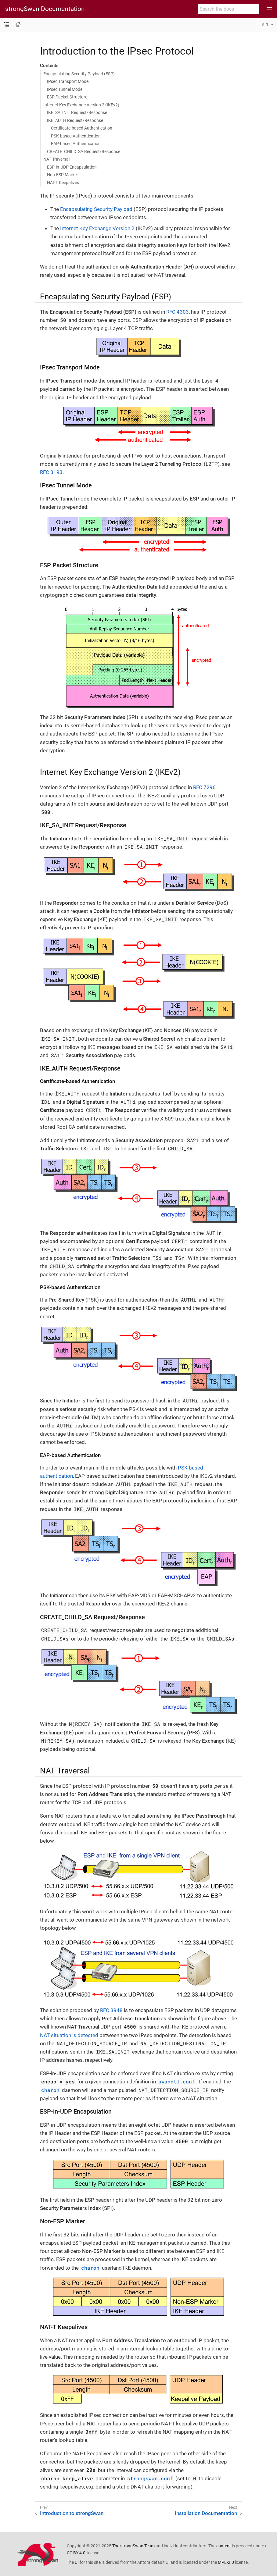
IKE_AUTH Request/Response (75, 120)
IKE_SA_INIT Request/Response (77, 112)
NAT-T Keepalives (63, 182)
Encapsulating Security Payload (96, 209)
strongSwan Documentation (45, 9)
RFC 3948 (111, 2010)
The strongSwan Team (133, 2545)
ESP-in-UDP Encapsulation (72, 167)
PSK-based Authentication (76, 136)
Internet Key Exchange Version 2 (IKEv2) (81, 104)
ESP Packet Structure (67, 96)
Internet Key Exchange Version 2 (97, 228)
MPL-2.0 (226, 2562)
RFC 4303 (177, 312)
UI (77, 2562)
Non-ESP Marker (62, 174)
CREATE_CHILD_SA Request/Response (83, 151)
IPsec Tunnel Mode (64, 89)
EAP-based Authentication (76, 143)
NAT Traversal (56, 159)
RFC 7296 (204, 787)
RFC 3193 (51, 472)
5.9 (265, 24)
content (223, 2545)
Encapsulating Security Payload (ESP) (79, 73)
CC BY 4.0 (76, 2552)
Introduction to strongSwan (71, 2513)
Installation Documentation (206, 2513)
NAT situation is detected (69, 2035)
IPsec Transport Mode (67, 81)
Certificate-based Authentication (81, 128)
